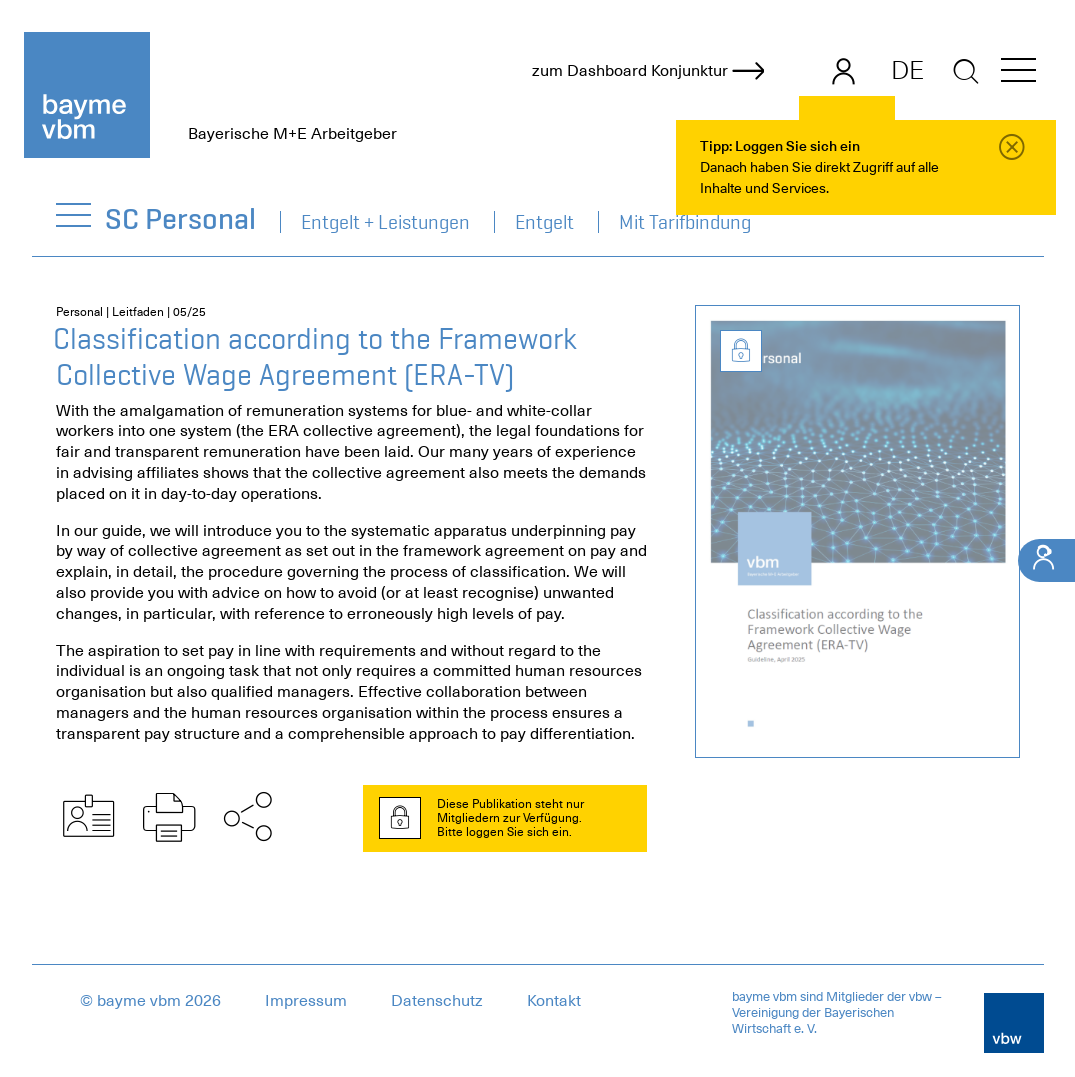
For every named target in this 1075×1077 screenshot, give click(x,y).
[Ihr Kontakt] (1046, 560)
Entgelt (544, 222)
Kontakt (554, 1001)
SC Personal (181, 218)
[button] (1018, 73)
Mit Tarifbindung (685, 222)
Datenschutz (437, 1001)
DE (907, 70)
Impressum (306, 1001)
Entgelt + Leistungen (385, 222)
